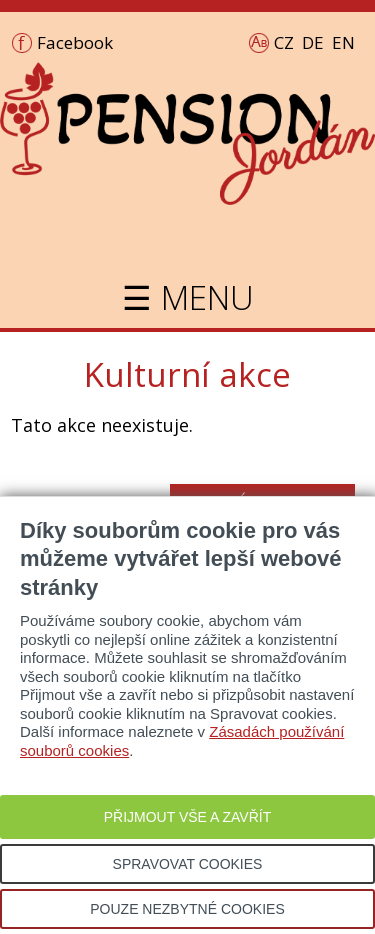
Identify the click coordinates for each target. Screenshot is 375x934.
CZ (284, 42)
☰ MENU (188, 297)
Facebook (75, 42)
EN (343, 42)
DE (313, 42)
